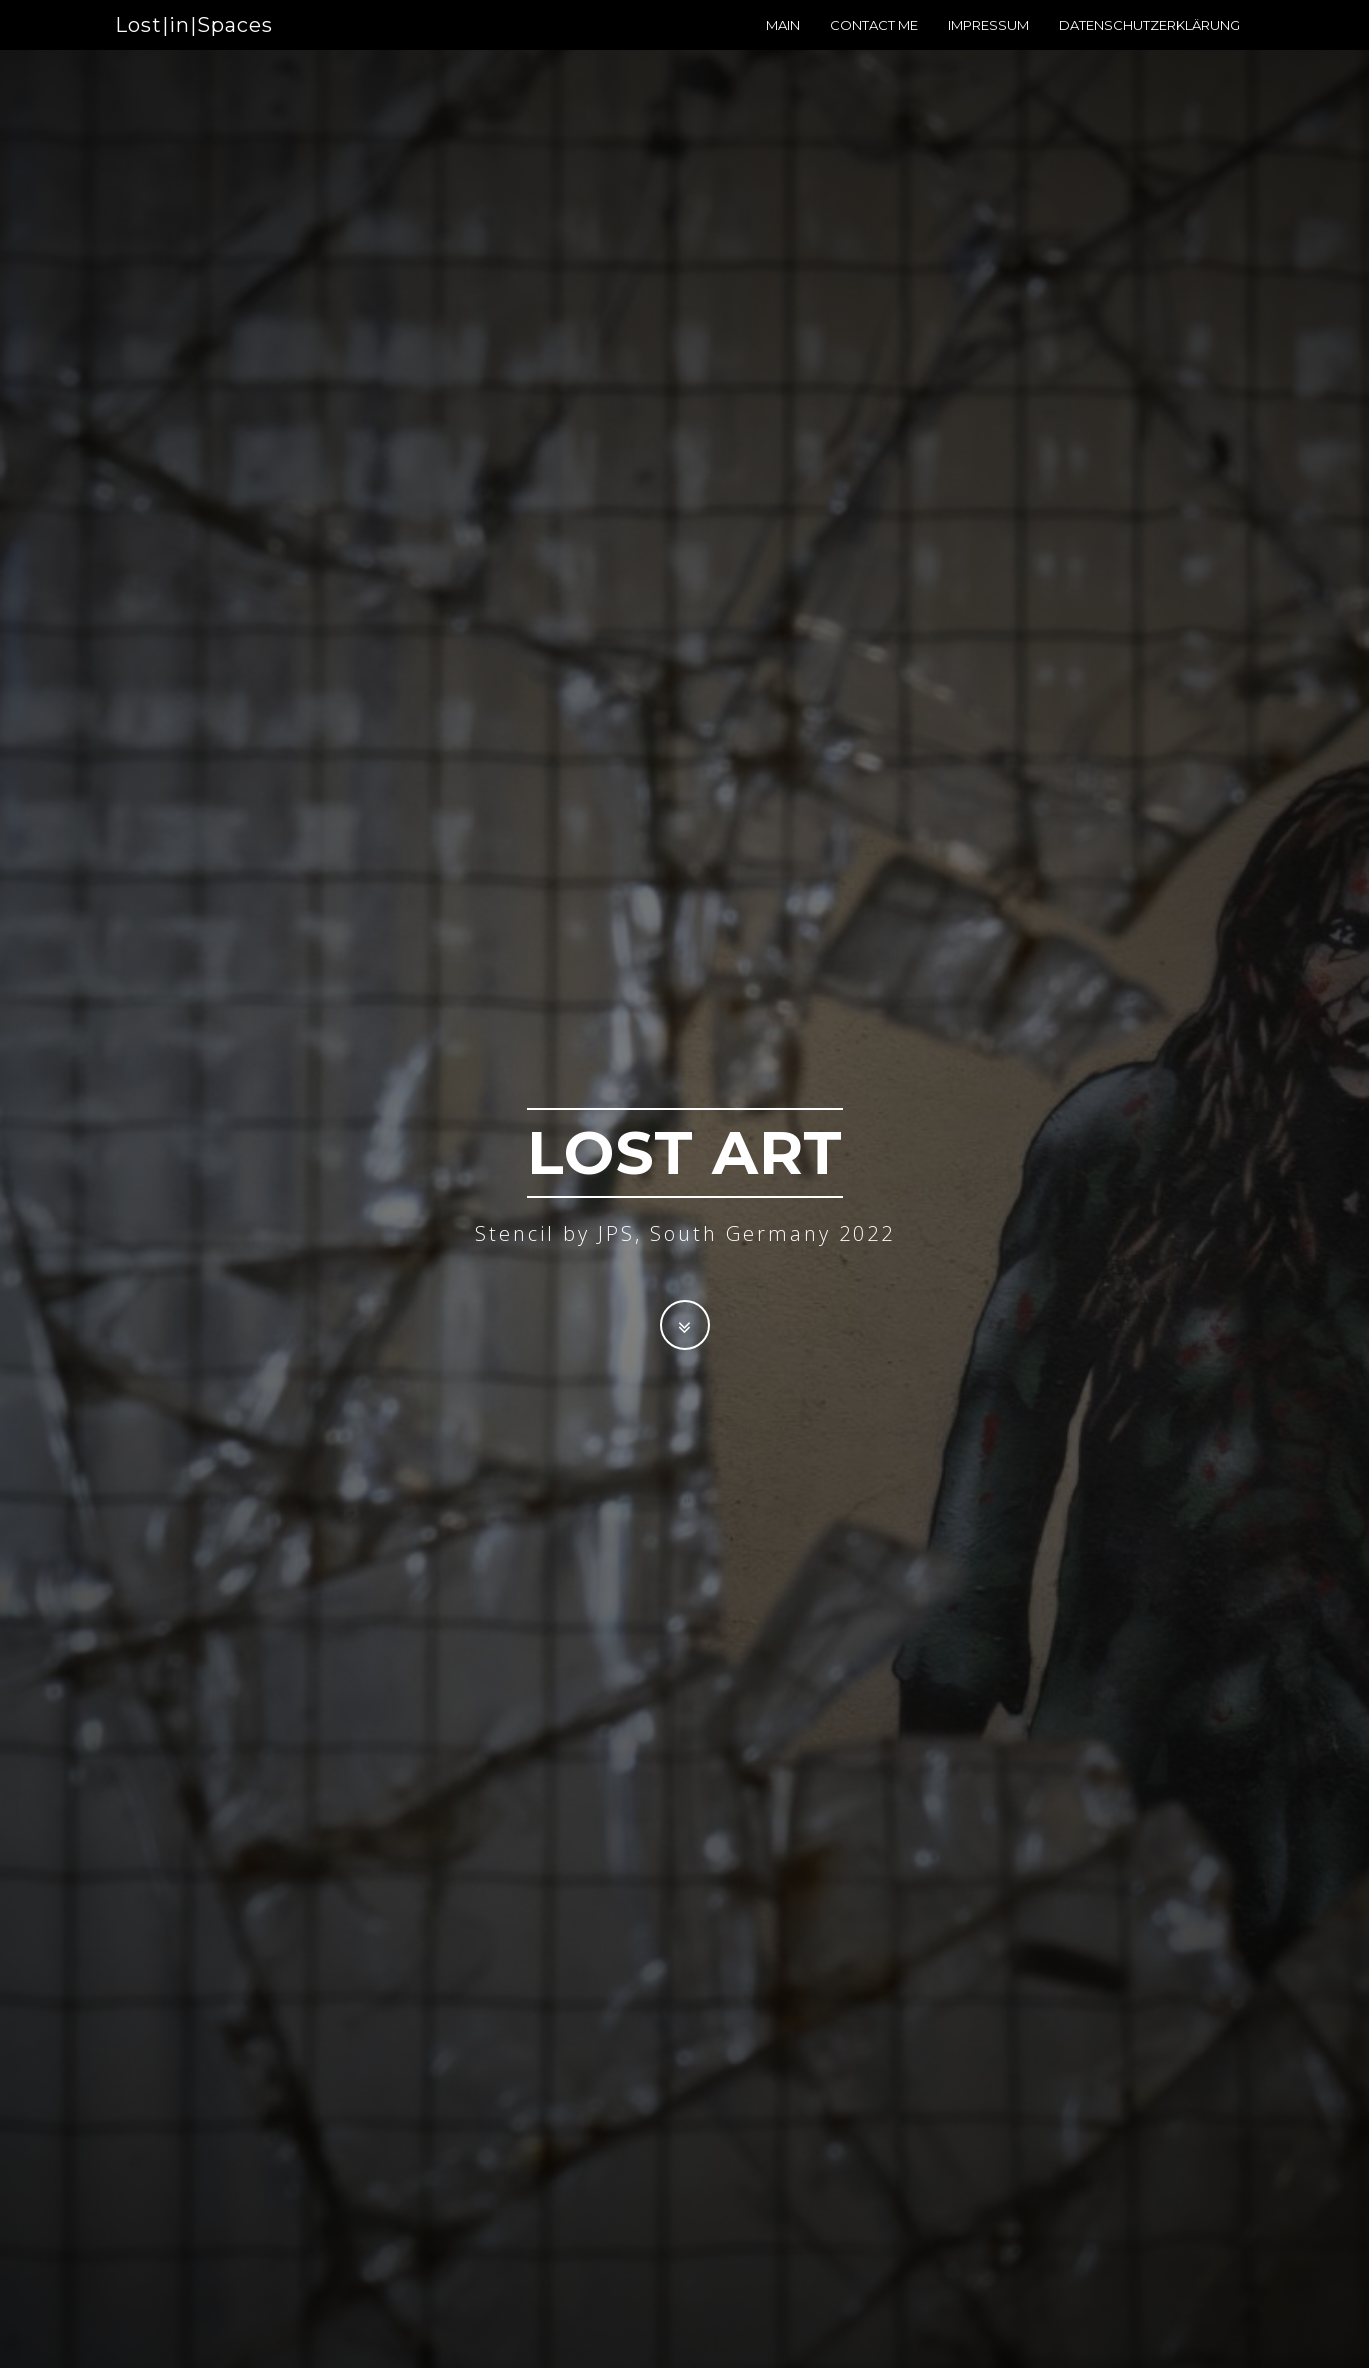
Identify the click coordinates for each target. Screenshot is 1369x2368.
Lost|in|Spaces (194, 45)
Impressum (988, 45)
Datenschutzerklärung (1149, 45)
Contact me (874, 45)
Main (783, 45)
